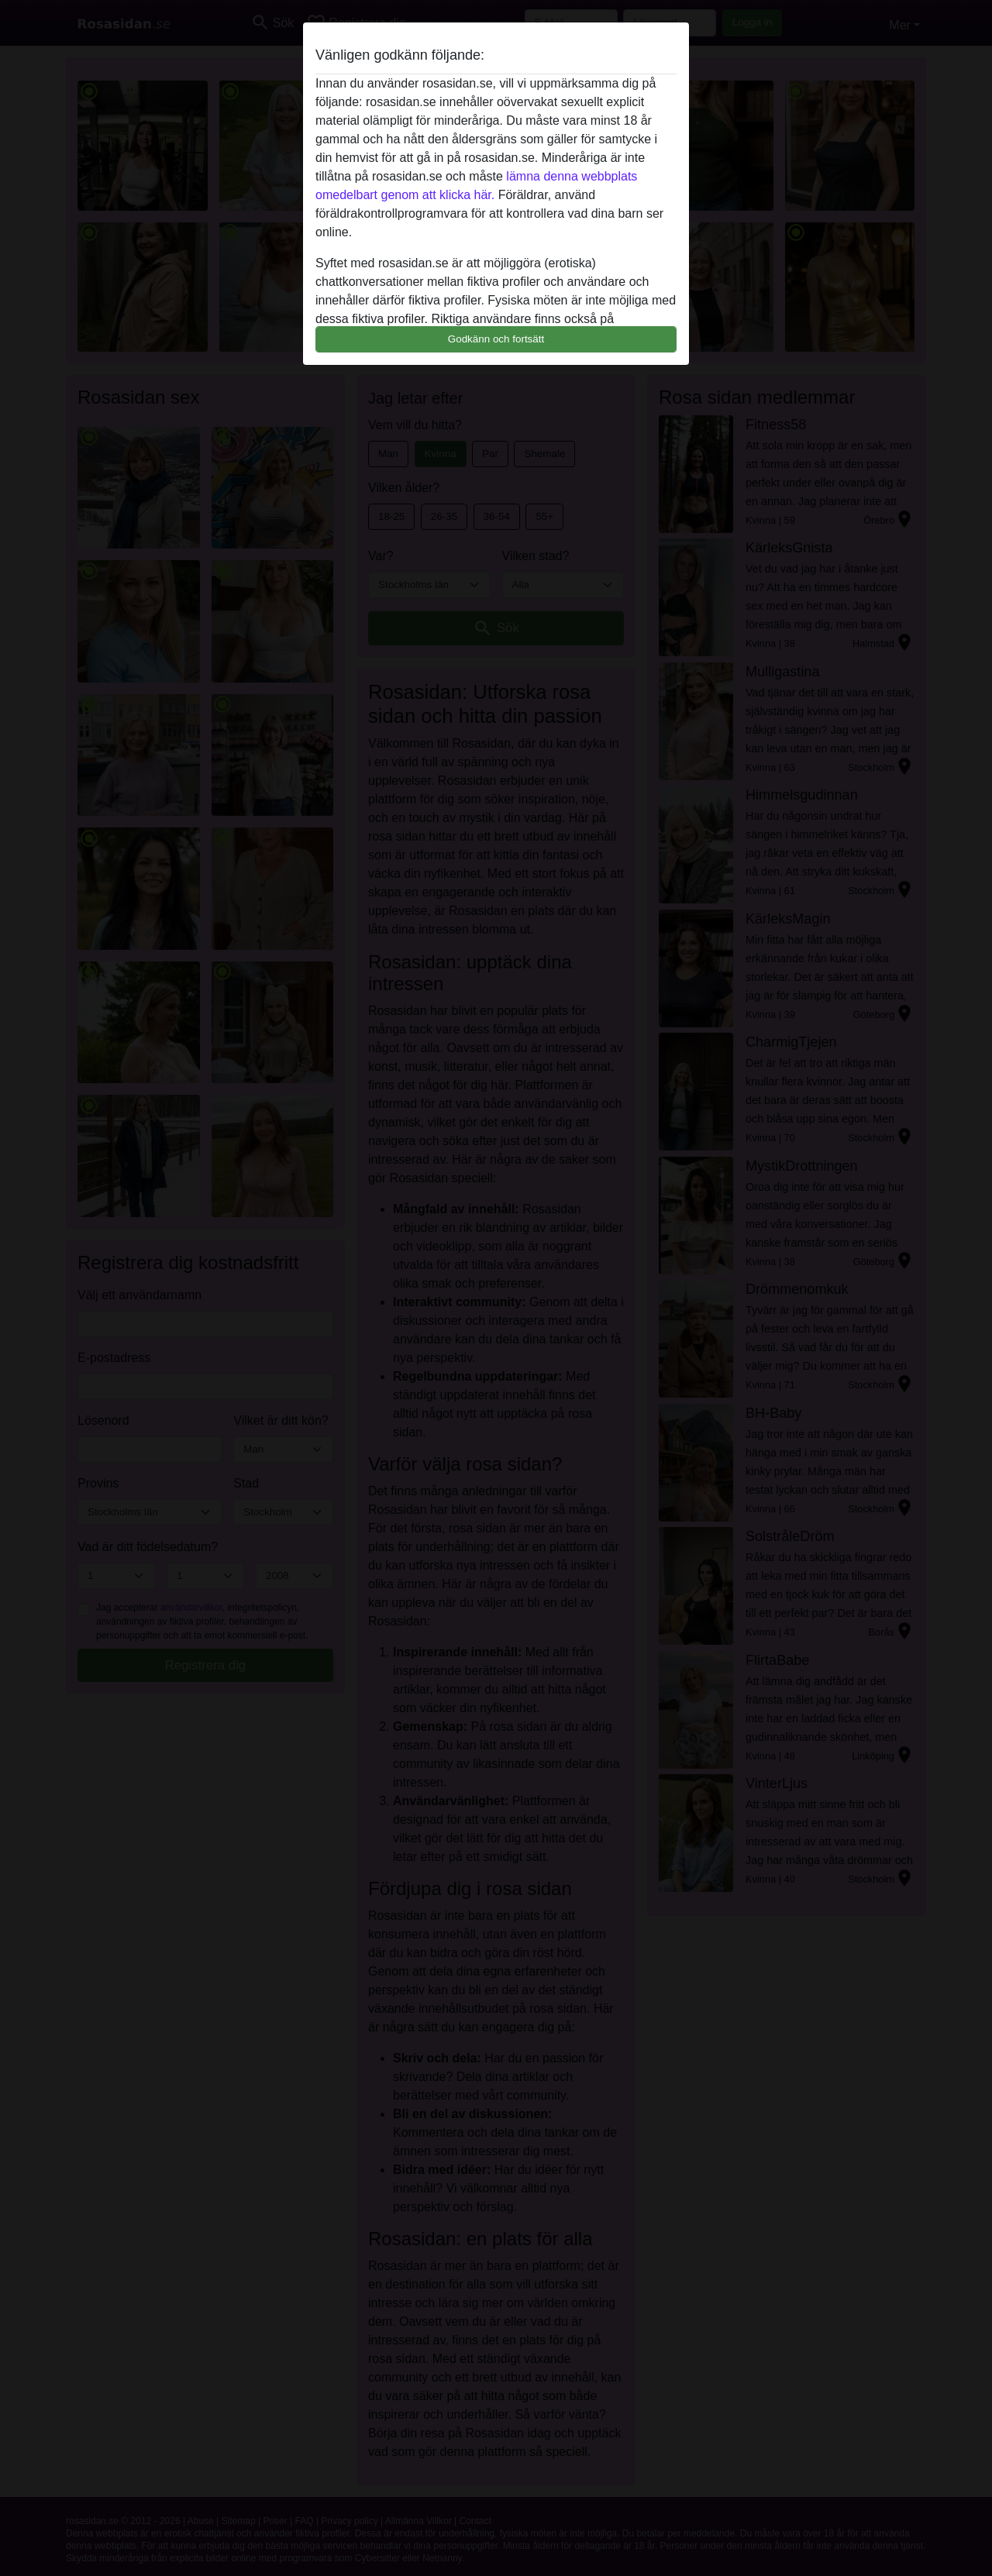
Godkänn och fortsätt (496, 339)
